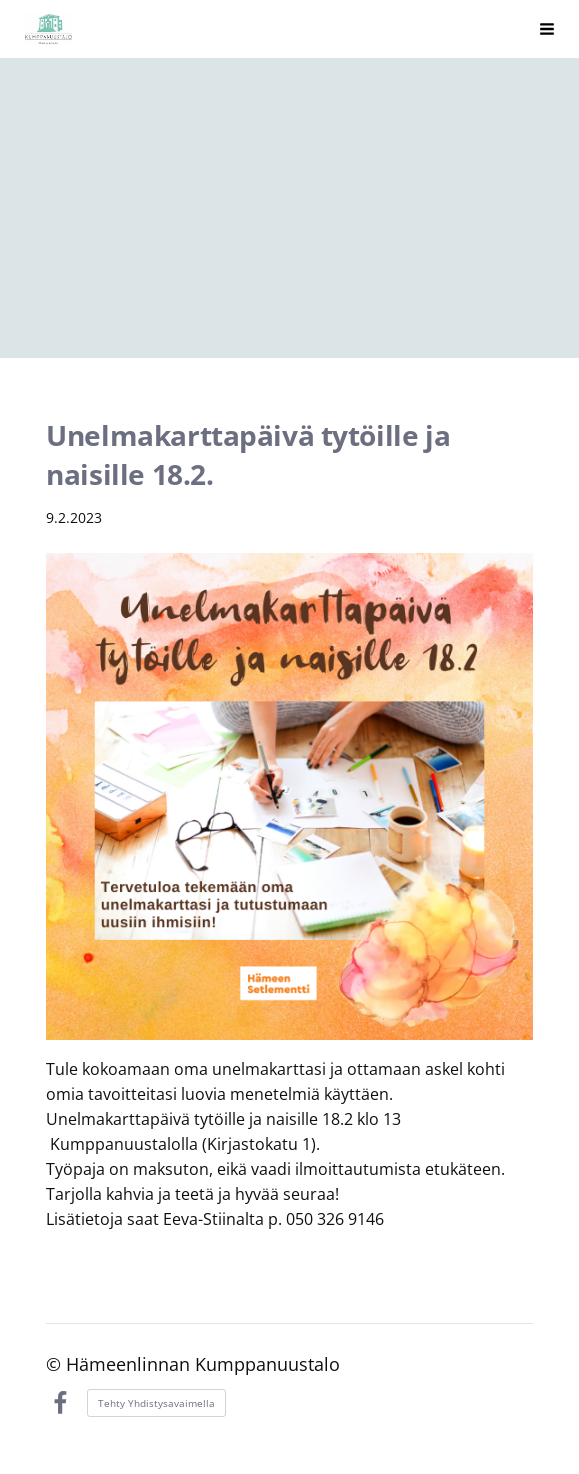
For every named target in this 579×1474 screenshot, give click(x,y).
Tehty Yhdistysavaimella (156, 1403)
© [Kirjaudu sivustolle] (56, 1364)
